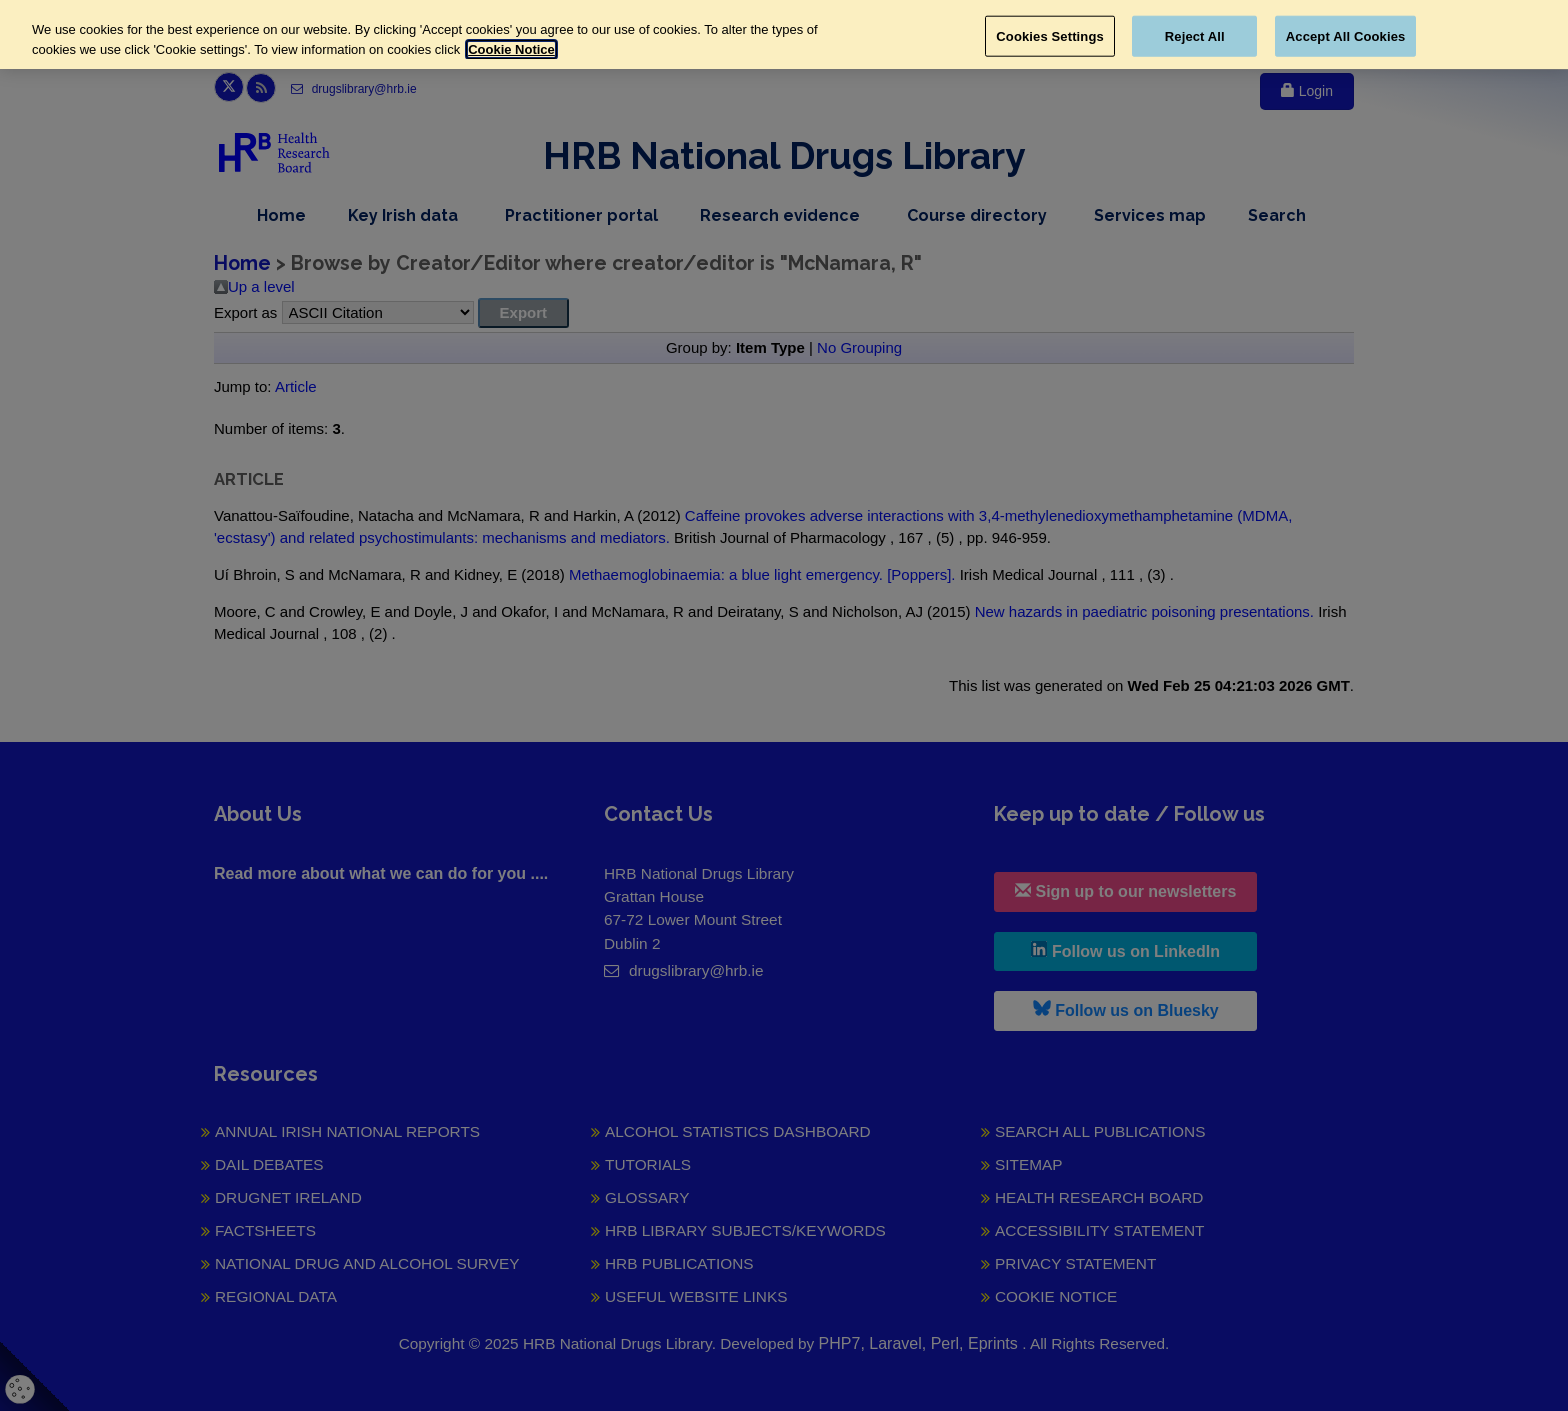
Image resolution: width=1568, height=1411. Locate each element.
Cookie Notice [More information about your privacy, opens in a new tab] (511, 49)
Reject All (1195, 35)
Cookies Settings (1050, 35)
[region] (784, 34)
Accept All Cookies (1346, 35)
